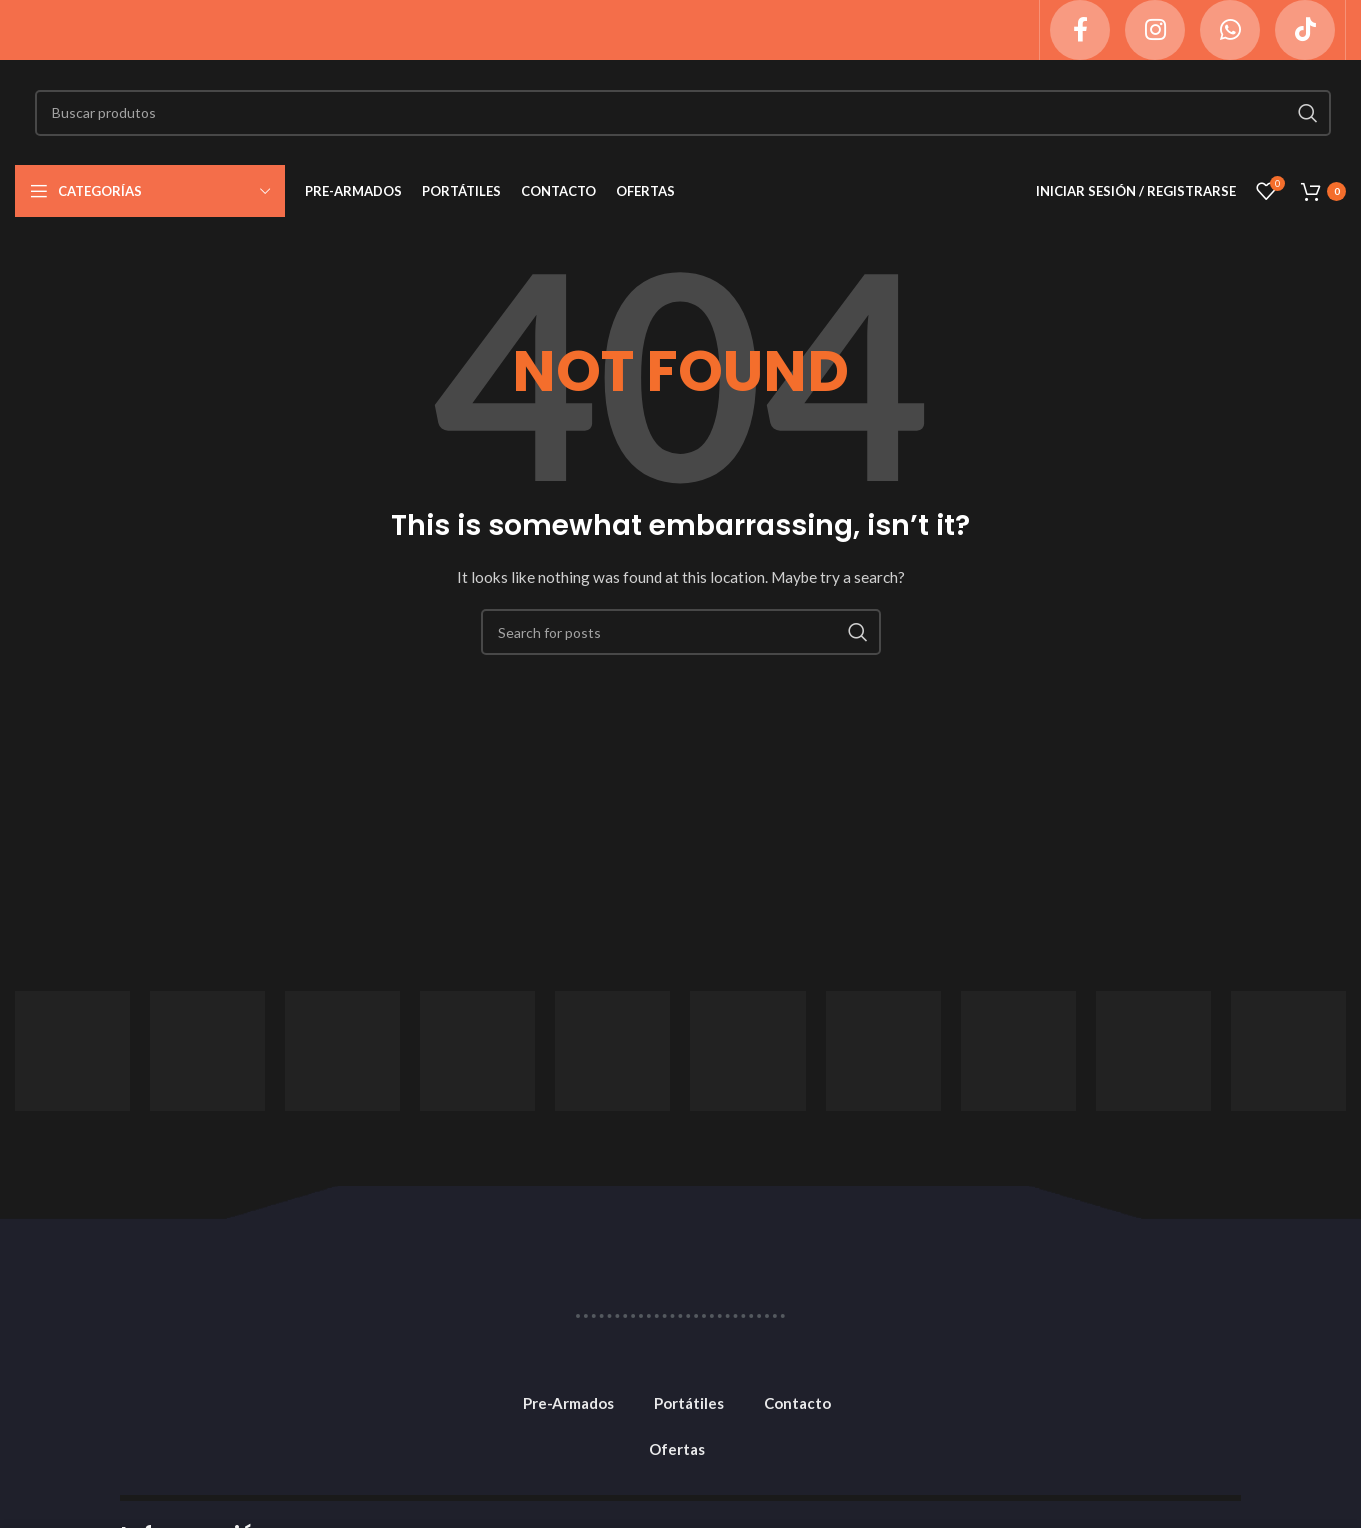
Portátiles (689, 1403)
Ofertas (677, 1449)
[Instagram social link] (1155, 30)
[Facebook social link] (1080, 30)
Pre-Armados (568, 1403)
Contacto (797, 1403)
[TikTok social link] (1305, 30)
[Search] (683, 113)
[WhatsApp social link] (1230, 30)
